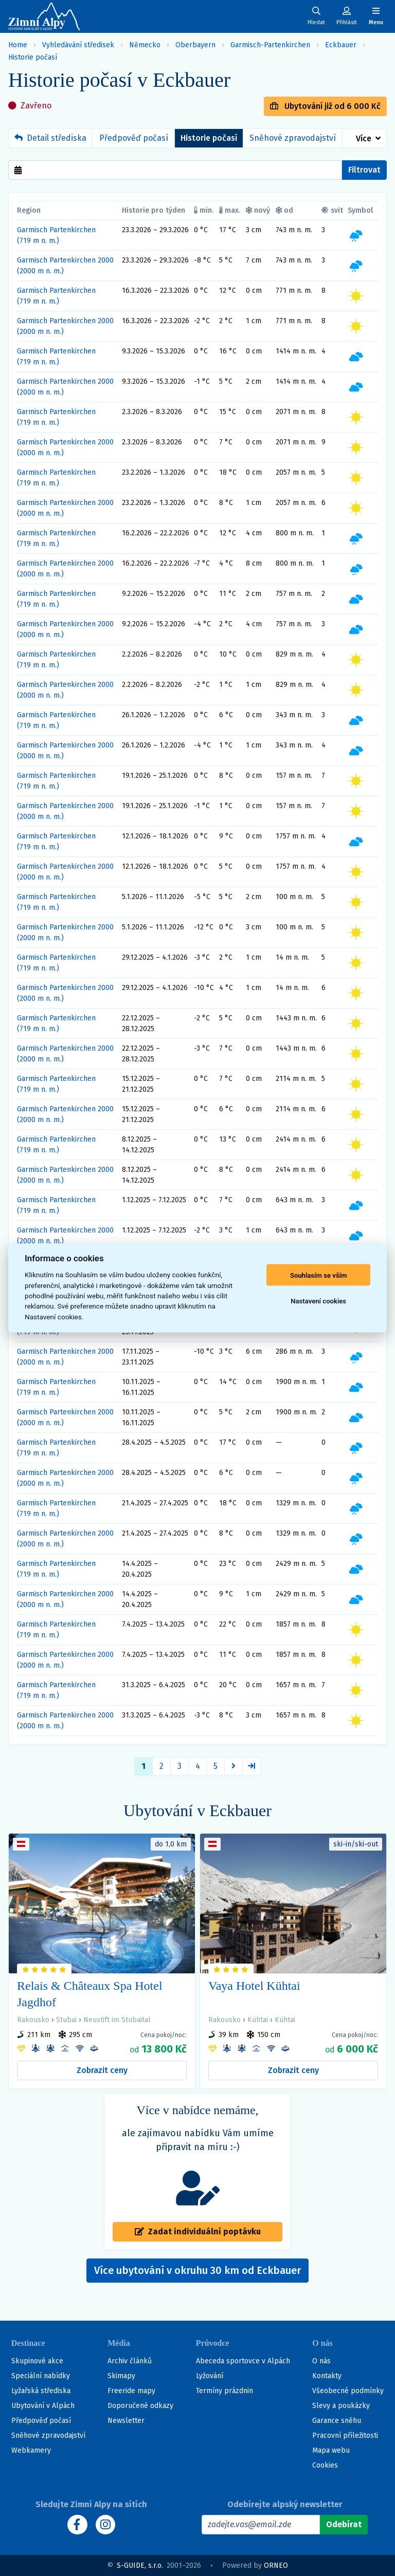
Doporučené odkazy (140, 2405)
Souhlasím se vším (318, 1275)
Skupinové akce (37, 2361)
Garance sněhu (336, 2420)
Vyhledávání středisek (78, 45)
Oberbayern (195, 45)
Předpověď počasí (133, 138)
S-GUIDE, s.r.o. (140, 2565)
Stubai (66, 2019)
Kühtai (257, 2019)
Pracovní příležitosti (345, 2435)
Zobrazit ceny (102, 2070)
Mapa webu (331, 2450)
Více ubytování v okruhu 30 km (197, 2270)
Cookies (325, 2465)
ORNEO (276, 2565)
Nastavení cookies (318, 1300)
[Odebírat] (344, 2524)
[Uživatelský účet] (316, 16)
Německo (144, 45)
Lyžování (209, 2376)
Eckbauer (340, 45)
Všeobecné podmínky (348, 2390)
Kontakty (327, 2376)
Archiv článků (129, 2361)
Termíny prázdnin (224, 2390)
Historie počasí (32, 57)
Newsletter (126, 2420)
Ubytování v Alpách (43, 2405)
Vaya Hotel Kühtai (254, 1985)
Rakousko (33, 2019)
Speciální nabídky (40, 2376)
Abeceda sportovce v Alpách (243, 2361)
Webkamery (31, 2450)
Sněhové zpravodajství (292, 138)
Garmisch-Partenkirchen (270, 45)
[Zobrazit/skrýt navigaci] (376, 16)
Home (17, 45)
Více (363, 138)
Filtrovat (364, 170)
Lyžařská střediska (40, 2390)
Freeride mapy (131, 2390)
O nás (321, 2361)
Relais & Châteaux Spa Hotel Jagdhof (90, 1994)
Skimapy (121, 2376)
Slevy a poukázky (341, 2405)
